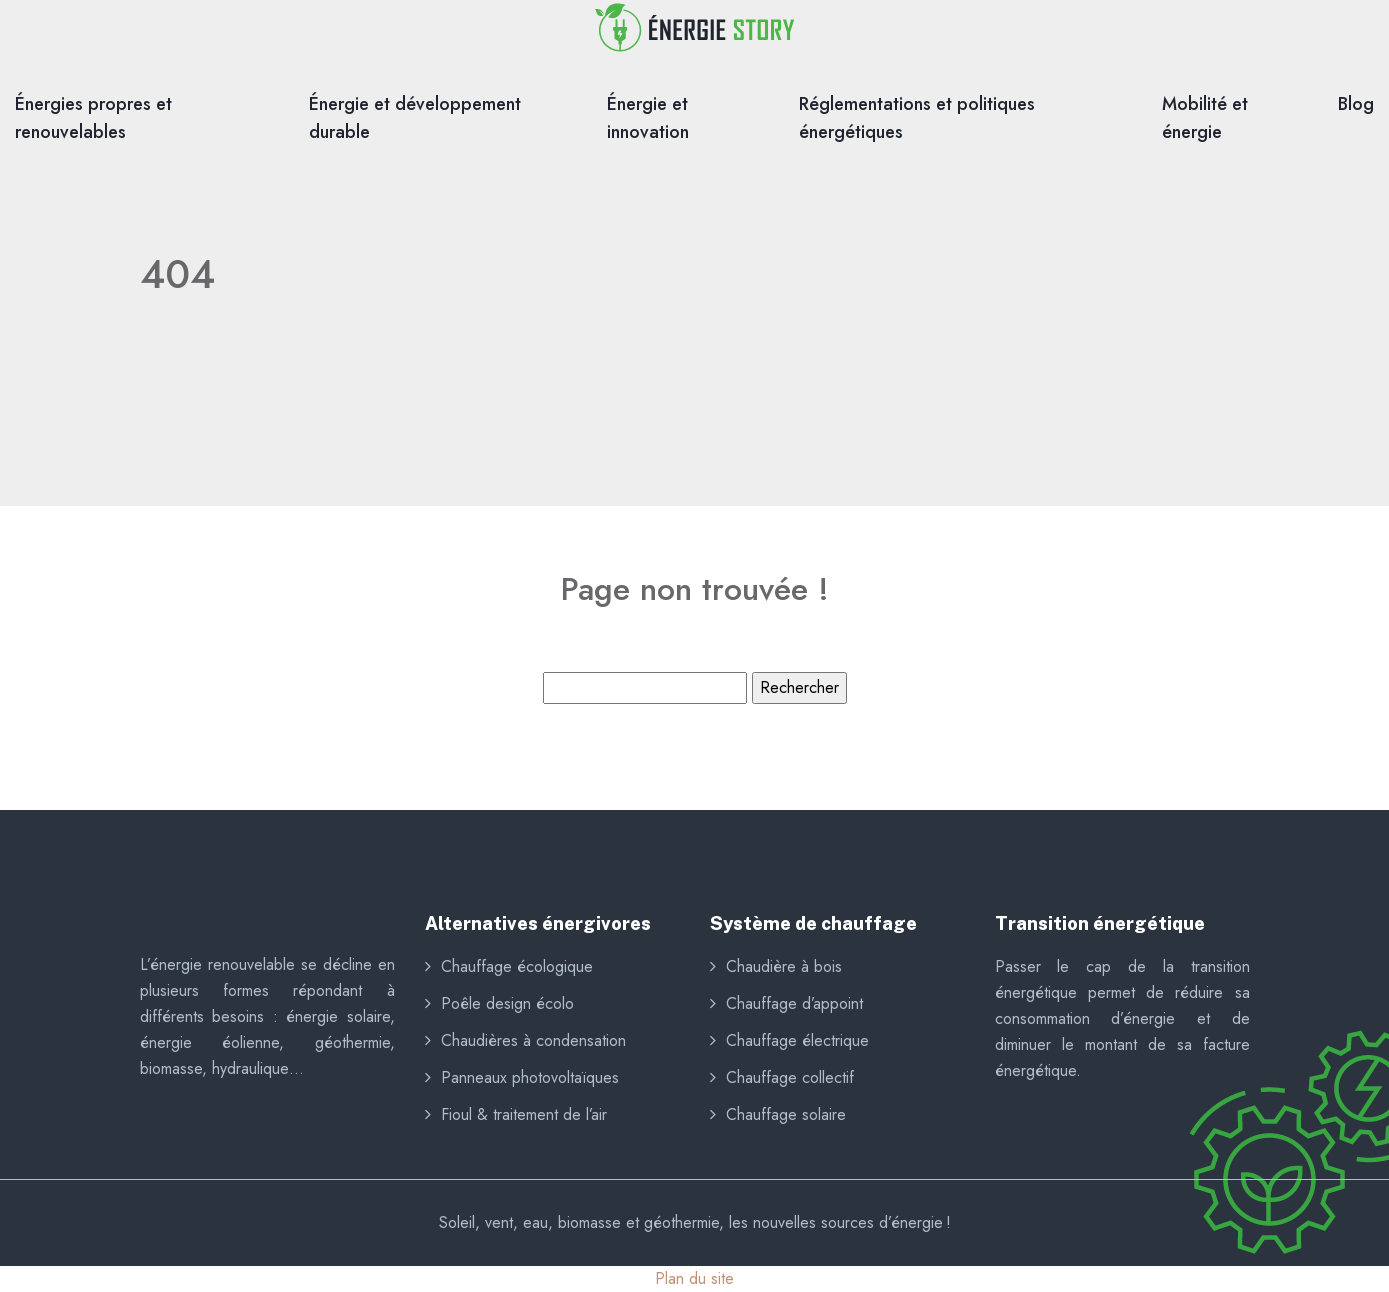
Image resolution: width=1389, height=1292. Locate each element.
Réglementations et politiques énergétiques (917, 118)
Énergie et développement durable (415, 118)
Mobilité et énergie (1205, 118)
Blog (1356, 104)
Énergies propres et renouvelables (93, 118)
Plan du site (694, 1278)
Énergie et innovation (648, 118)
